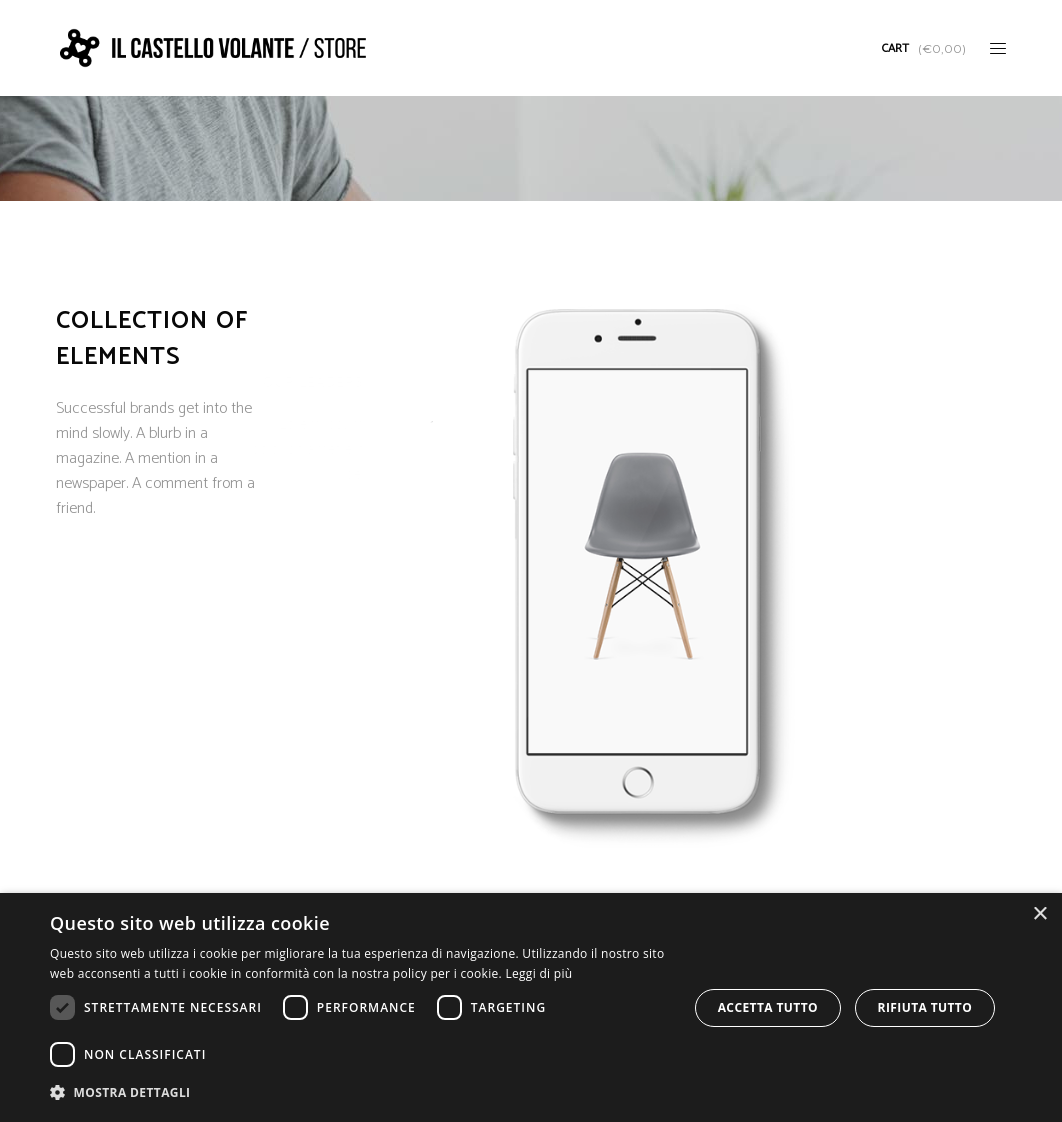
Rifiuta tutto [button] (925, 1007)
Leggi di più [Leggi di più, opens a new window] (538, 973)
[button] (359, 1092)
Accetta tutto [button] (768, 1007)
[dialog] (531, 1007)
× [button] (1039, 914)
